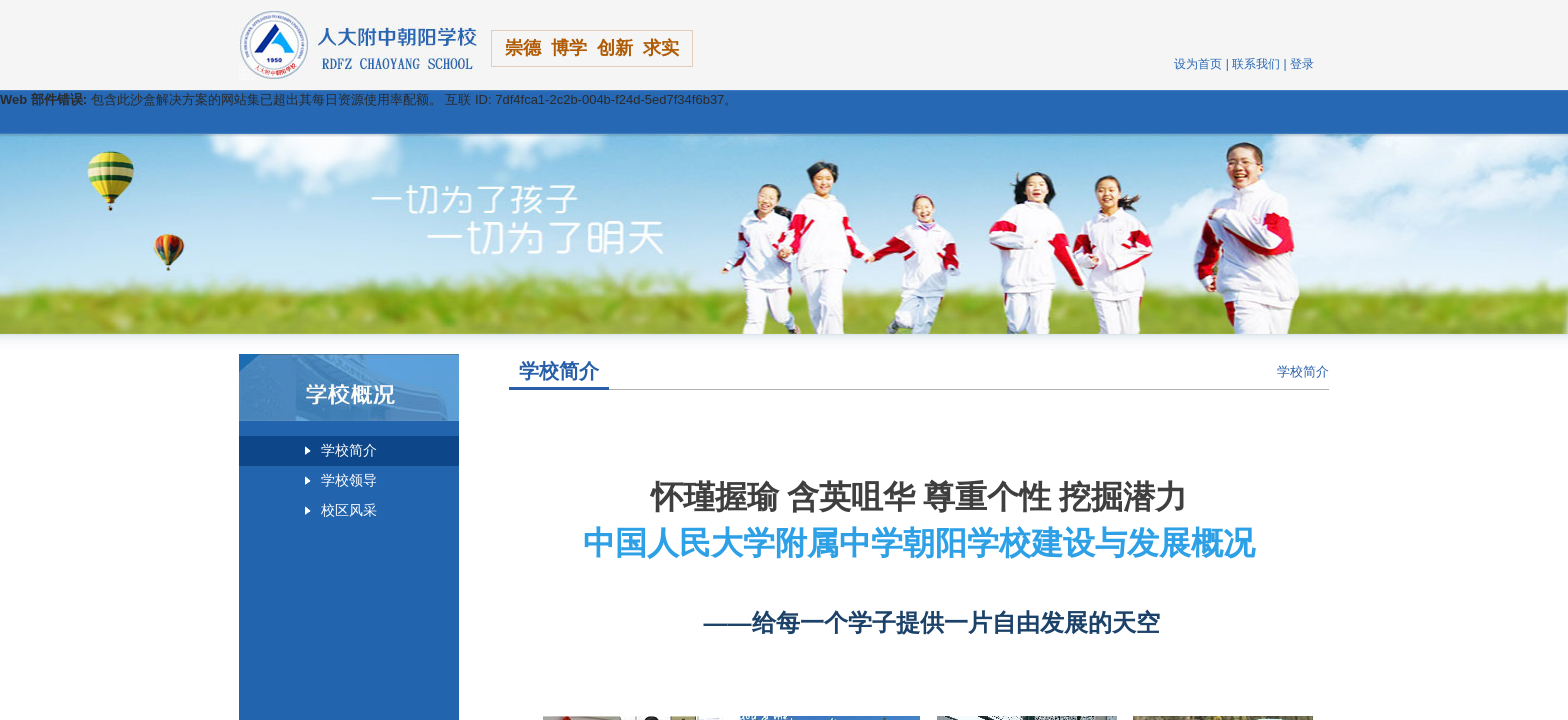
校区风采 (349, 510)
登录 (1302, 64)
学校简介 (349, 450)
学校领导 (349, 480)
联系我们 (1256, 64)
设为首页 (1198, 64)
